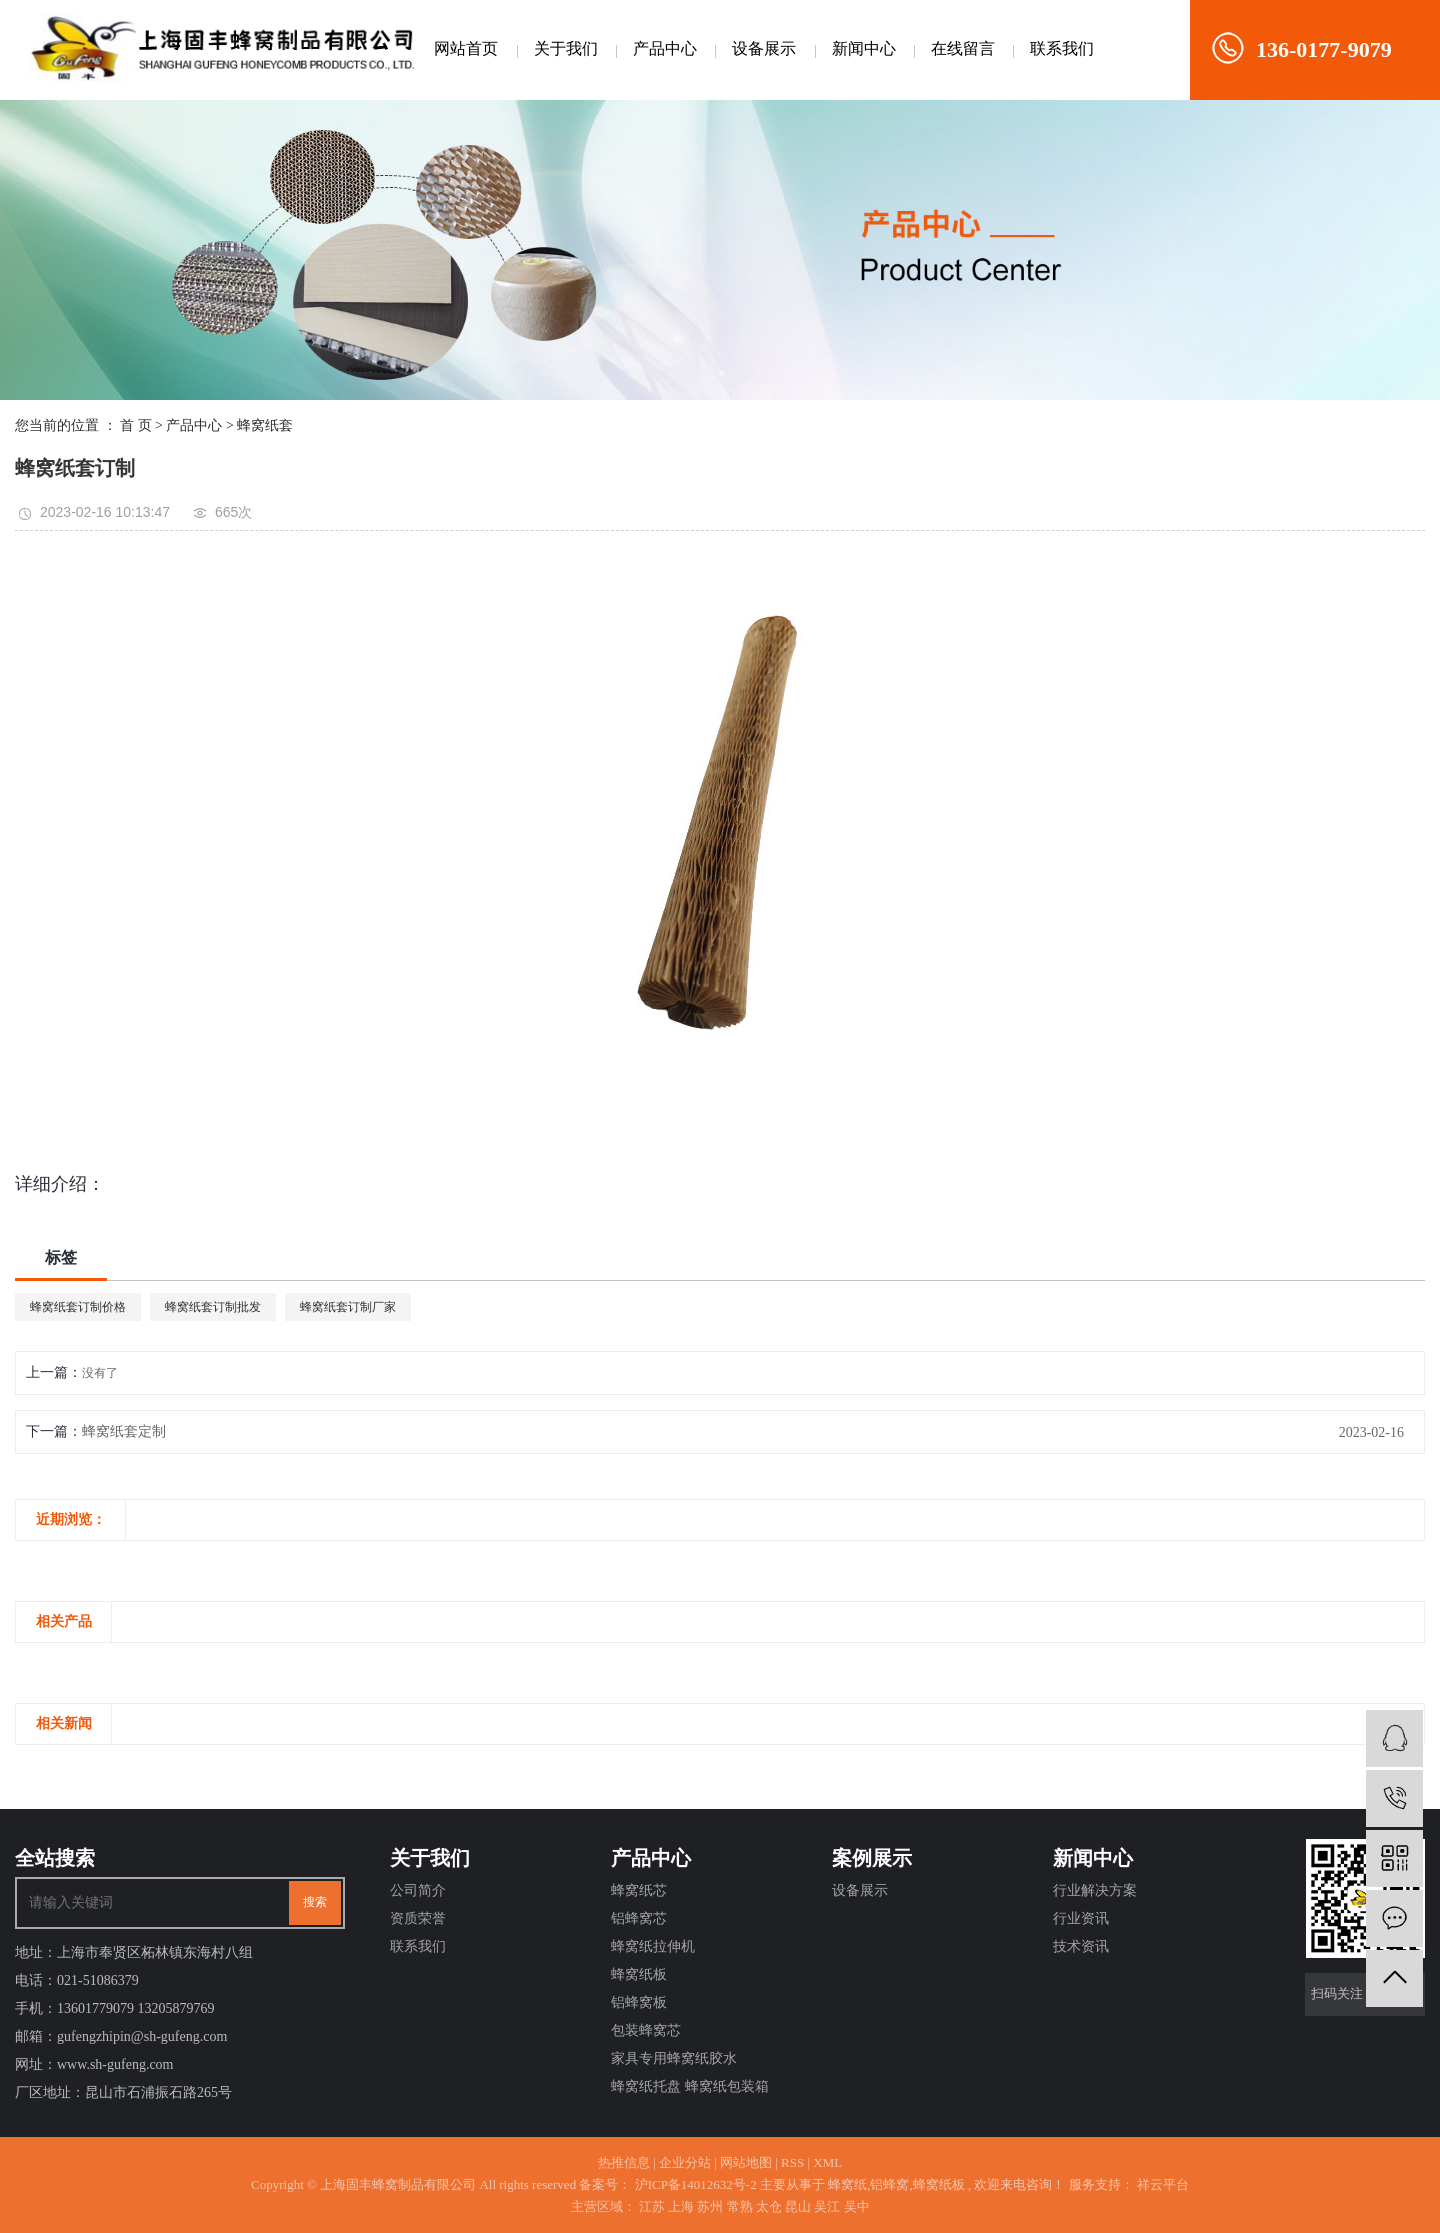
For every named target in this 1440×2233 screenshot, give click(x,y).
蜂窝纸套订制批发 (213, 1307)
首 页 (136, 425)
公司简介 (418, 1890)
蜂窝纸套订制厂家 (348, 1307)
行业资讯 (1081, 1918)
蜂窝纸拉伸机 (653, 1946)
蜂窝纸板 (639, 1974)
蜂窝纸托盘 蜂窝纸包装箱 (690, 2086)
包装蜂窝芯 (646, 2030)
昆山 (798, 2206)
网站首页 (466, 48)
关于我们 (566, 48)
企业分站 (685, 2162)
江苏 (652, 2206)
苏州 (710, 2206)
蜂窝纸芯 (639, 1890)
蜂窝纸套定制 (124, 1431)
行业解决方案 (1095, 1890)
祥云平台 (1161, 2184)
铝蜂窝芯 (639, 1918)
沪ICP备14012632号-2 (696, 2184)
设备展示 (764, 48)
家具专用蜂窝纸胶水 (674, 2058)
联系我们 (1062, 48)
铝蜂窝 (889, 2184)
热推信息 (624, 2162)
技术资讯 (1081, 1946)
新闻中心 (864, 48)
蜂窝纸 (847, 2184)
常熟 (740, 2206)
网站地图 (746, 2162)
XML (827, 2162)
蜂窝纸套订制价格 (78, 1307)
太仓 (769, 2206)
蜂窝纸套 (265, 425)
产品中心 (665, 48)
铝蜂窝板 (639, 2002)
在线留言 (963, 48)
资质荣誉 (418, 1918)
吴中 (857, 2206)
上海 (681, 2206)
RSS (792, 2162)
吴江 (827, 2206)
